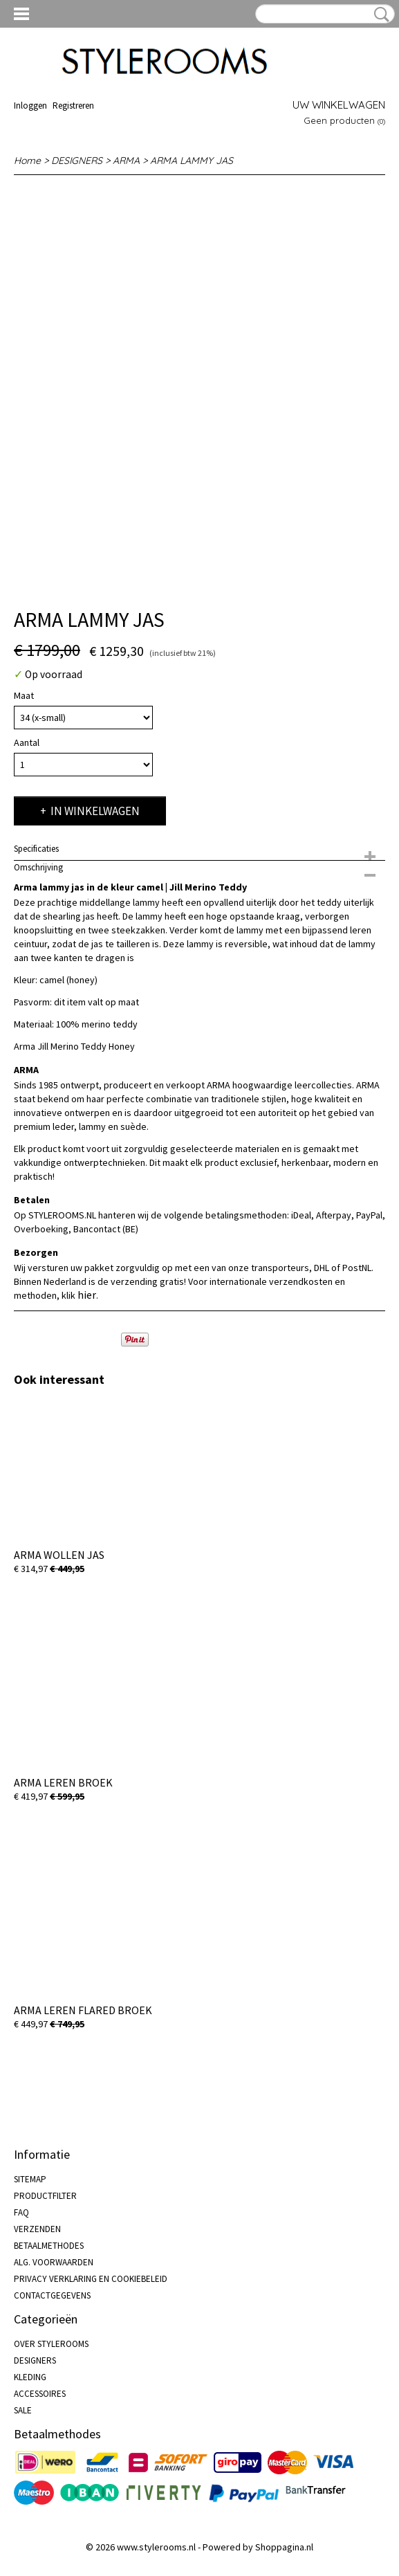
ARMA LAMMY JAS (191, 160)
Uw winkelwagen (339, 104)
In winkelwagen (95, 811)
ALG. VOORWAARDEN (53, 2262)
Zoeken (379, 14)
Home (27, 160)
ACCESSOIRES (40, 2394)
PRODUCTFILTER (45, 2196)
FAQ (21, 2212)
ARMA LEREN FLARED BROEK (83, 2010)
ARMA (126, 160)
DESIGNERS (76, 160)
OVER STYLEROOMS (51, 2344)
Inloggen (30, 105)
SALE (23, 2410)
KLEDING (30, 2377)
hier (86, 1294)
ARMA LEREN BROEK (63, 1782)
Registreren (73, 105)
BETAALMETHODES (49, 2245)
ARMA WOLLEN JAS (59, 1555)
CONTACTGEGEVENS (52, 2295)
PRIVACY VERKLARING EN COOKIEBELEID (90, 2279)
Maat (24, 695)
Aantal (26, 742)
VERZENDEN (37, 2229)
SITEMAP (30, 2179)
